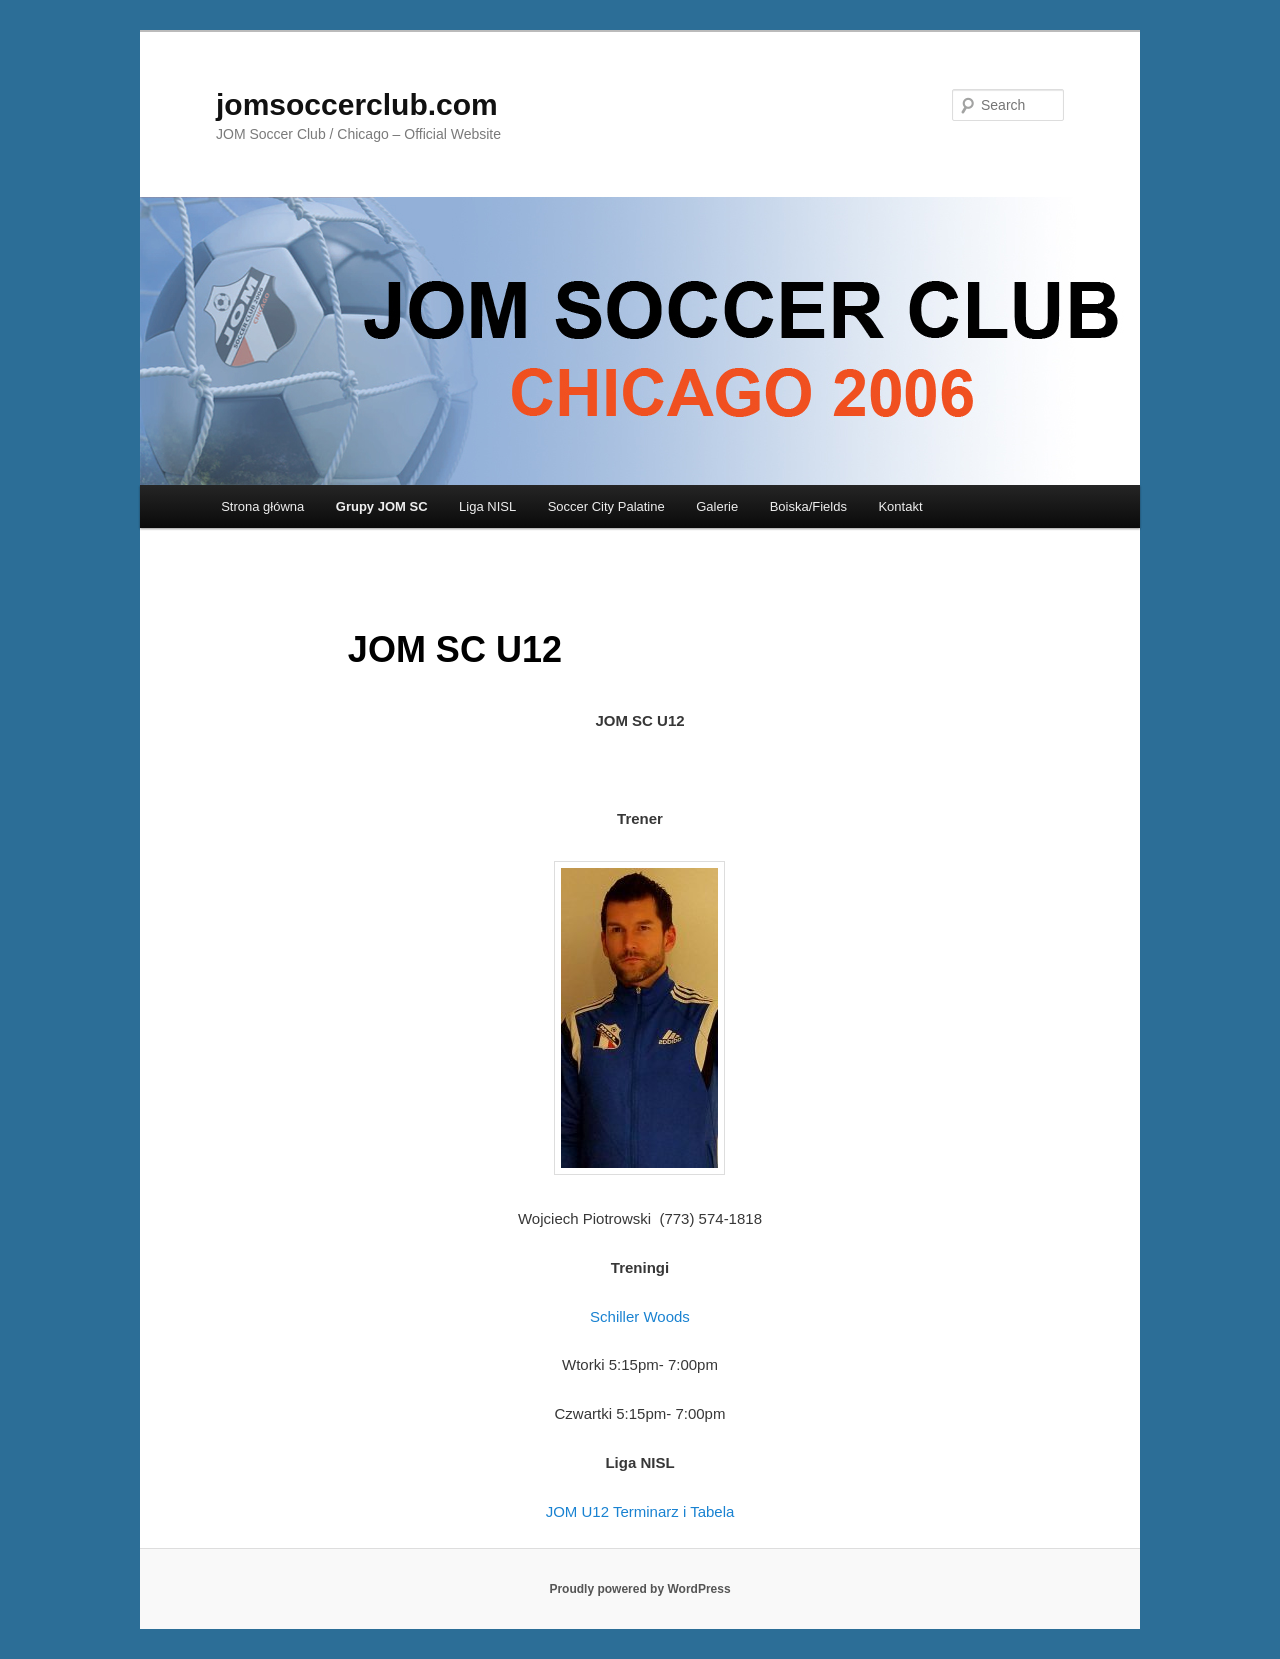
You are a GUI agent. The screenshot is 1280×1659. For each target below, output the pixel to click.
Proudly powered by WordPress (639, 1589)
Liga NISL (487, 506)
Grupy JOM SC (382, 506)
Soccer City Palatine (606, 506)
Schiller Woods (640, 1316)
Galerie (717, 506)
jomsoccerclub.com (357, 104)
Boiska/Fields (808, 506)
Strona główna (262, 506)
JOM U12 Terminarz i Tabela (640, 1511)
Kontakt (900, 506)
